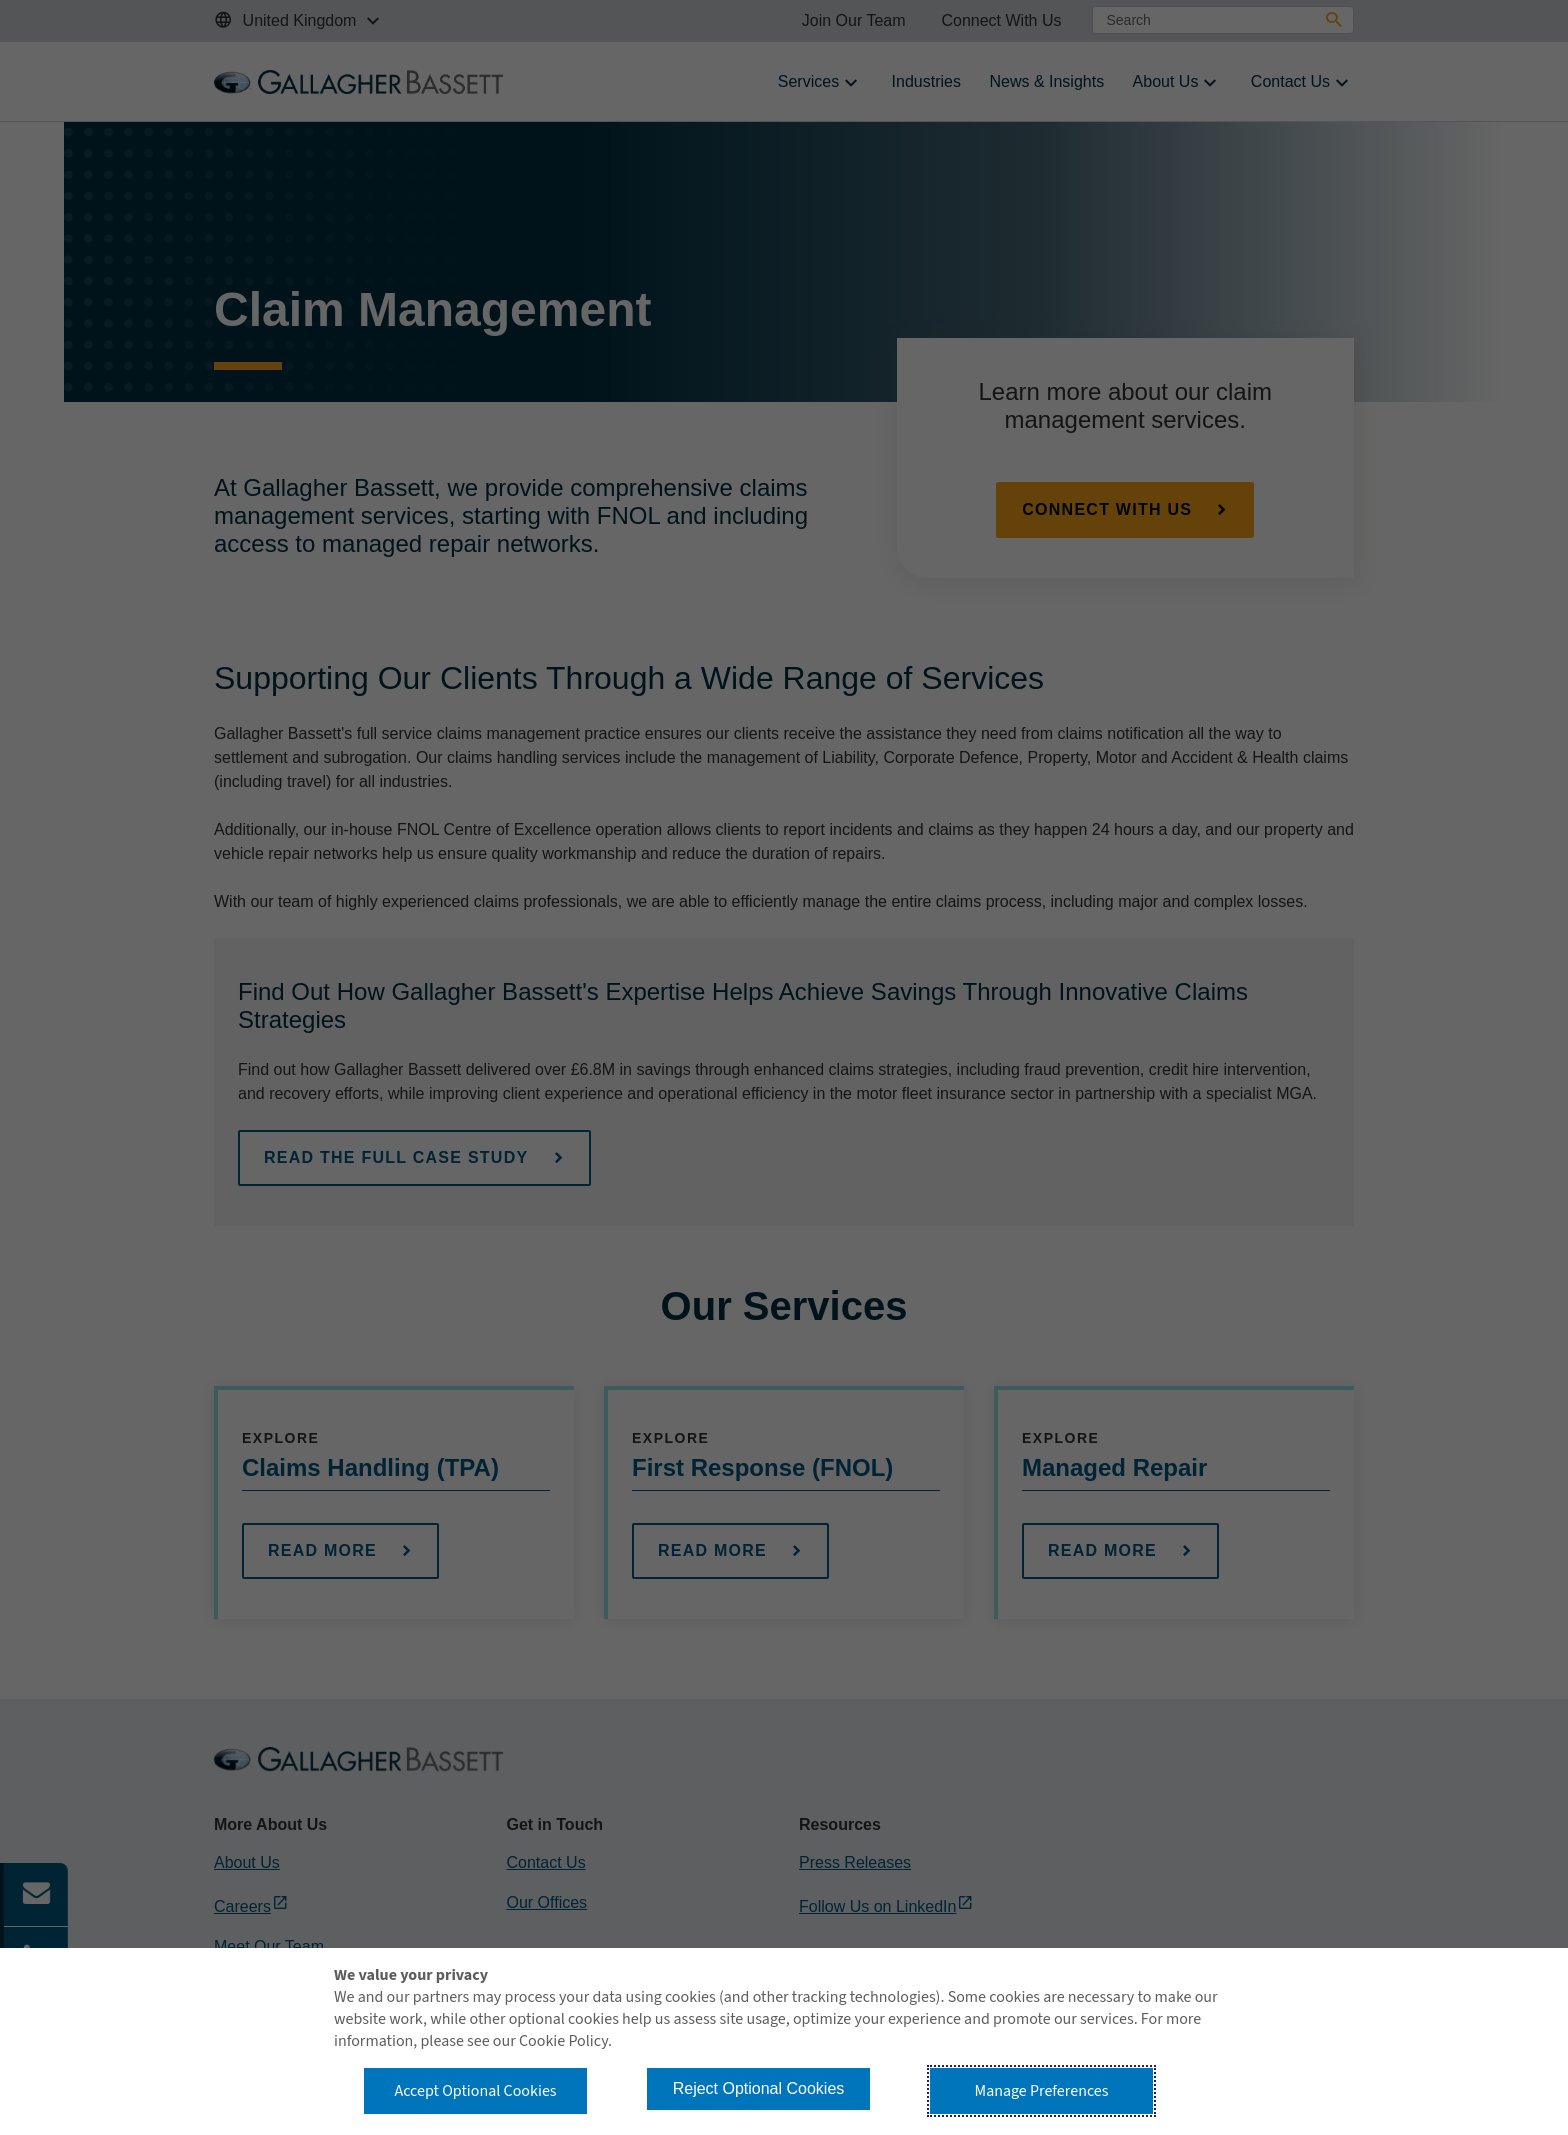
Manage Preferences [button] (1042, 2091)
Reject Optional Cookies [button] (759, 2088)
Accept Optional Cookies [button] (475, 2091)
